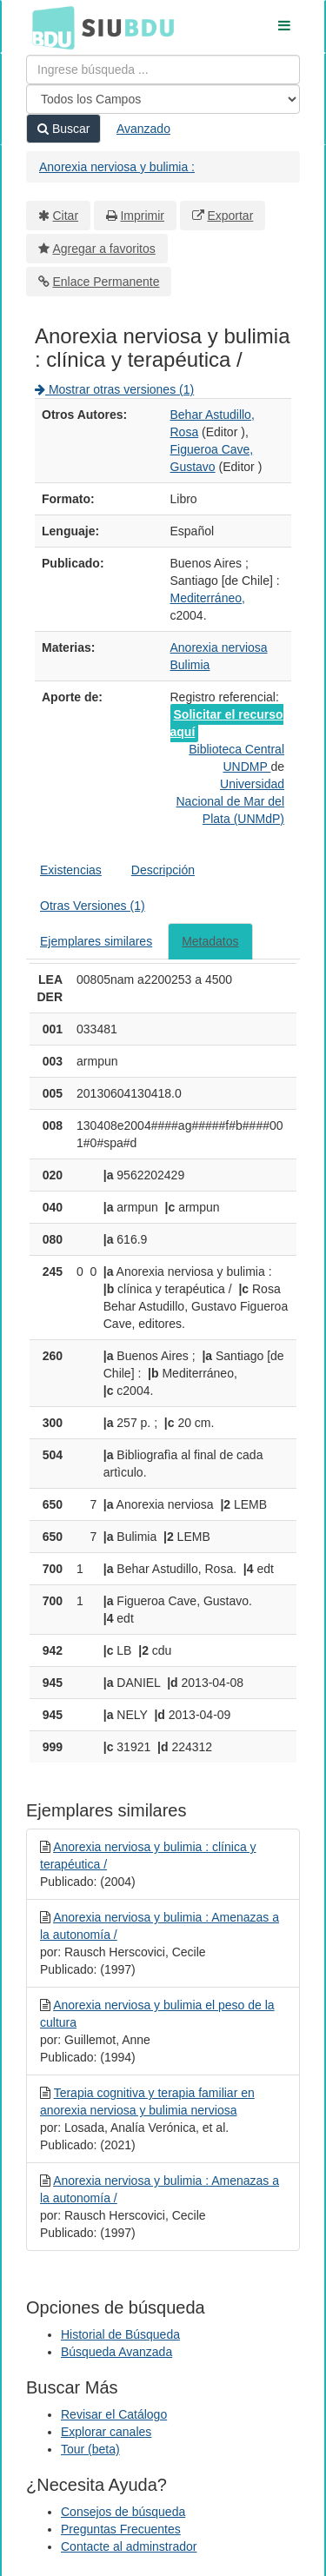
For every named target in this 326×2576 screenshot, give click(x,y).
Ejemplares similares (96, 941)
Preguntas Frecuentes (121, 2529)
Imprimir (142, 215)
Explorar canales (106, 2432)
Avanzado (143, 129)
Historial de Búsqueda (120, 2334)
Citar (66, 215)
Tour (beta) (90, 2449)
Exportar (230, 215)
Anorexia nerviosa (219, 647)
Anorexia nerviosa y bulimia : (117, 167)
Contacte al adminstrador (128, 2546)
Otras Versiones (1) (92, 906)
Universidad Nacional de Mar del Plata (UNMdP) (230, 801)
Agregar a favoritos (104, 249)
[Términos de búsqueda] (163, 69)
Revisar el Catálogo (114, 2414)
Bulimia (190, 665)
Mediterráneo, (207, 598)
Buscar (63, 129)
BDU (48, 27)
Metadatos (210, 941)
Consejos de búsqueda (123, 2512)
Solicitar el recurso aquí (226, 723)
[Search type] (163, 99)
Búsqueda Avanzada (116, 2352)
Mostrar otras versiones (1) (114, 389)
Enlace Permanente (106, 282)
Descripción (163, 870)
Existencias (71, 870)
